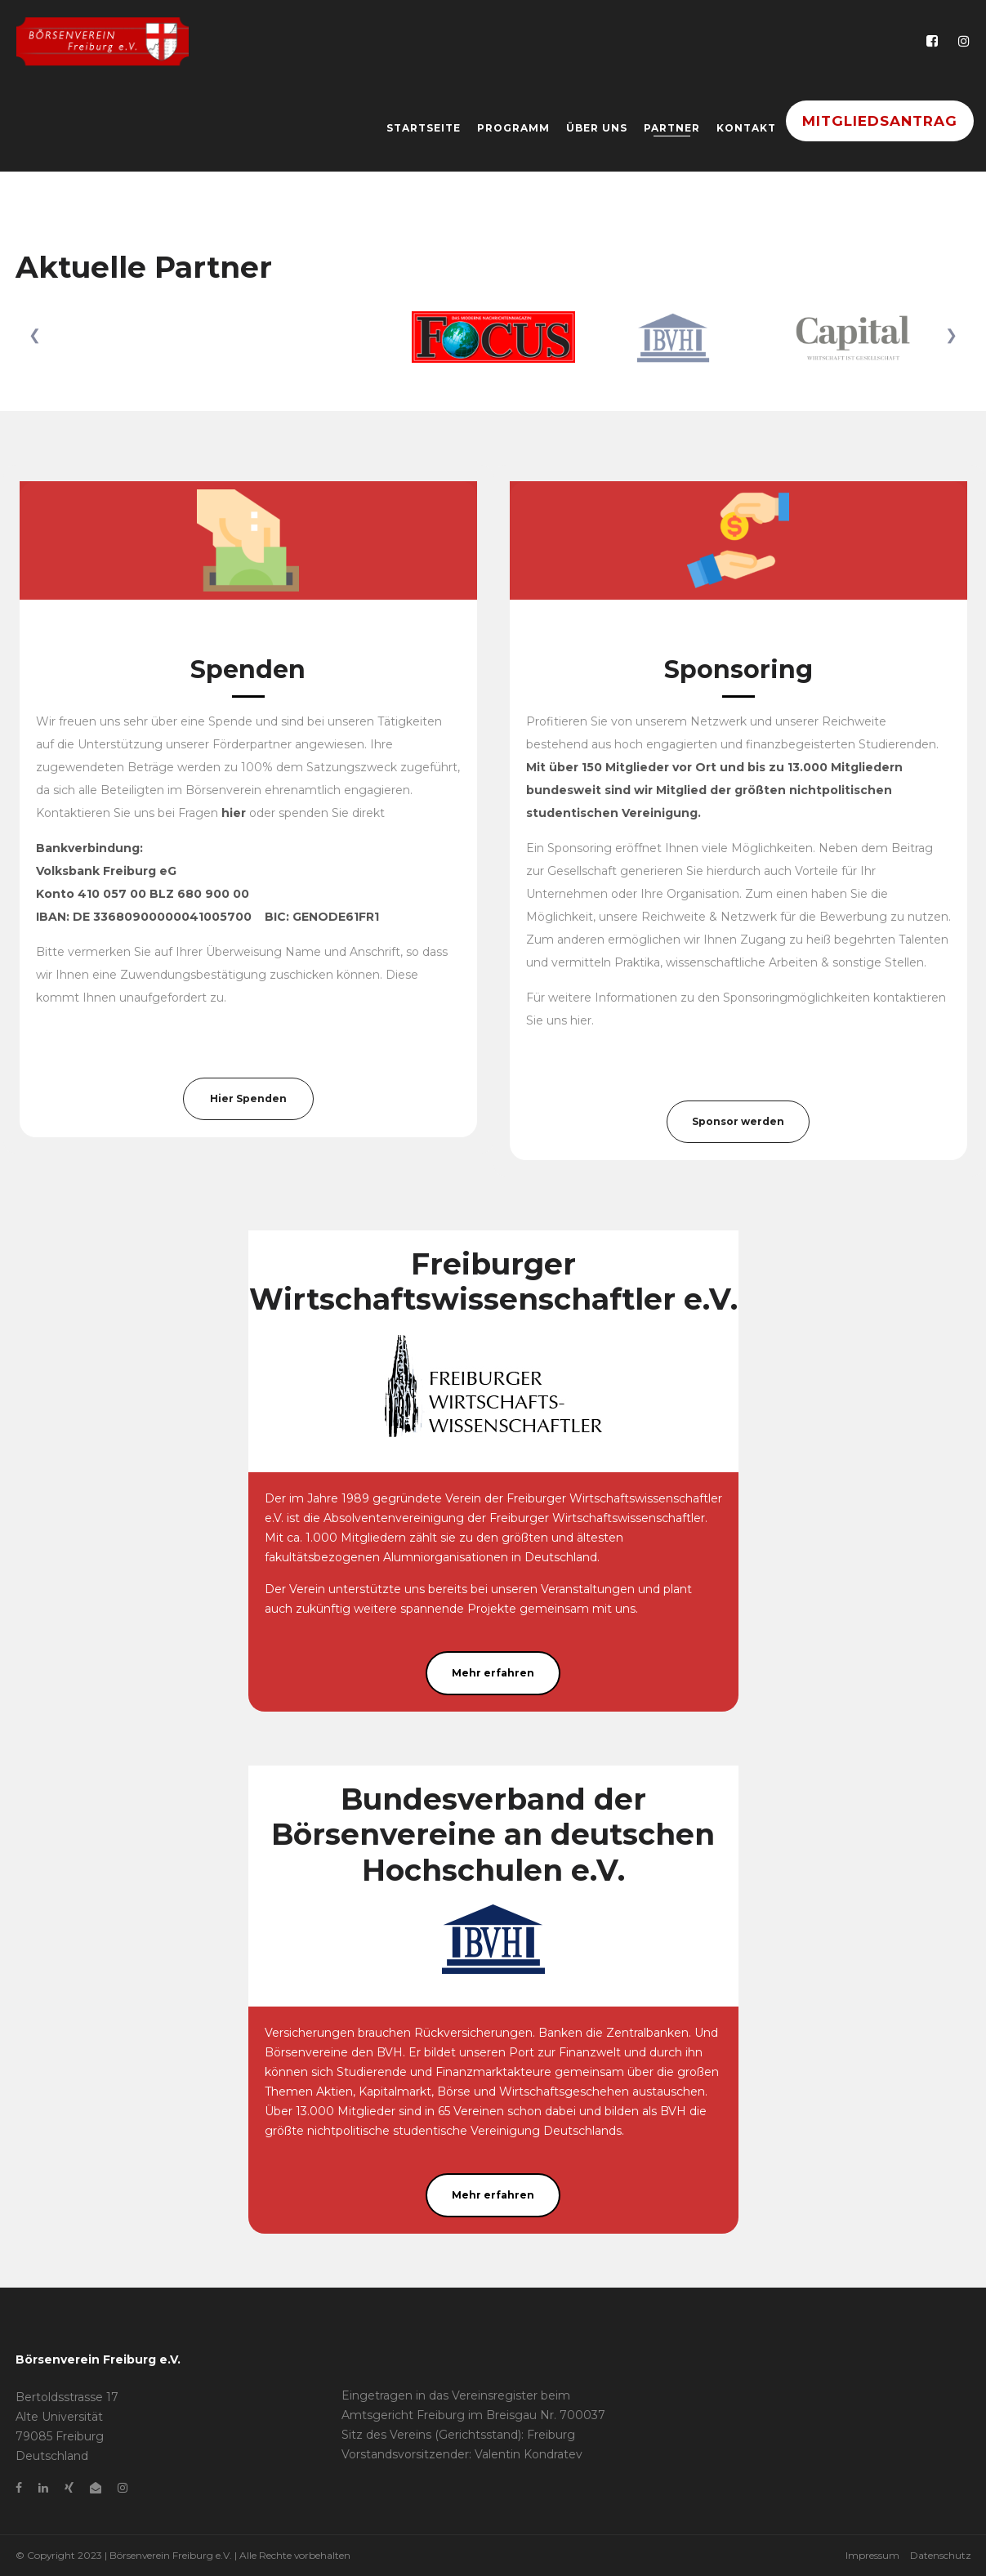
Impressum (872, 2555)
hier (580, 1020)
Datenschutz (940, 2555)
